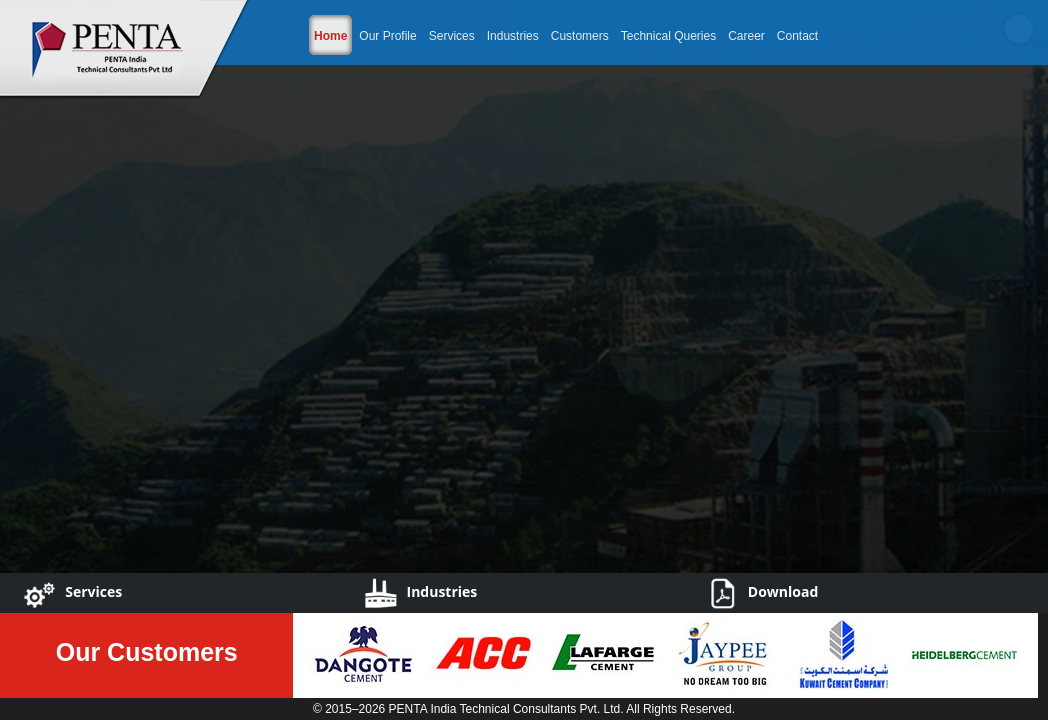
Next (1023, 344)
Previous (25, 344)
